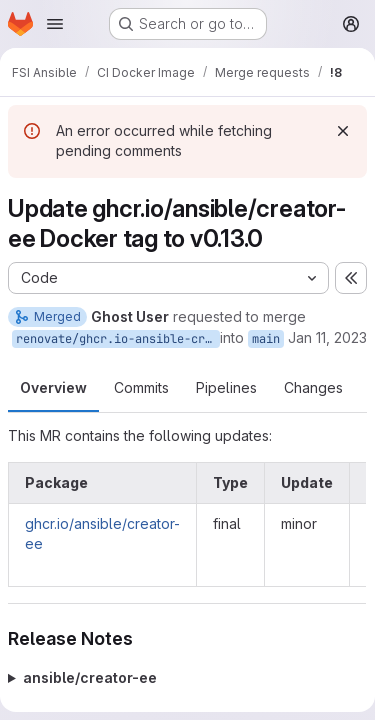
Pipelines (226, 387)
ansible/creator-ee (90, 677)
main (266, 339)
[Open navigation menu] (55, 24)
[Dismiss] (343, 131)
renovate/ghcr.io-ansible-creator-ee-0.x (118, 339)
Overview (53, 387)
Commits (141, 387)
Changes (313, 387)
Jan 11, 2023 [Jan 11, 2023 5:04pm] (327, 337)
